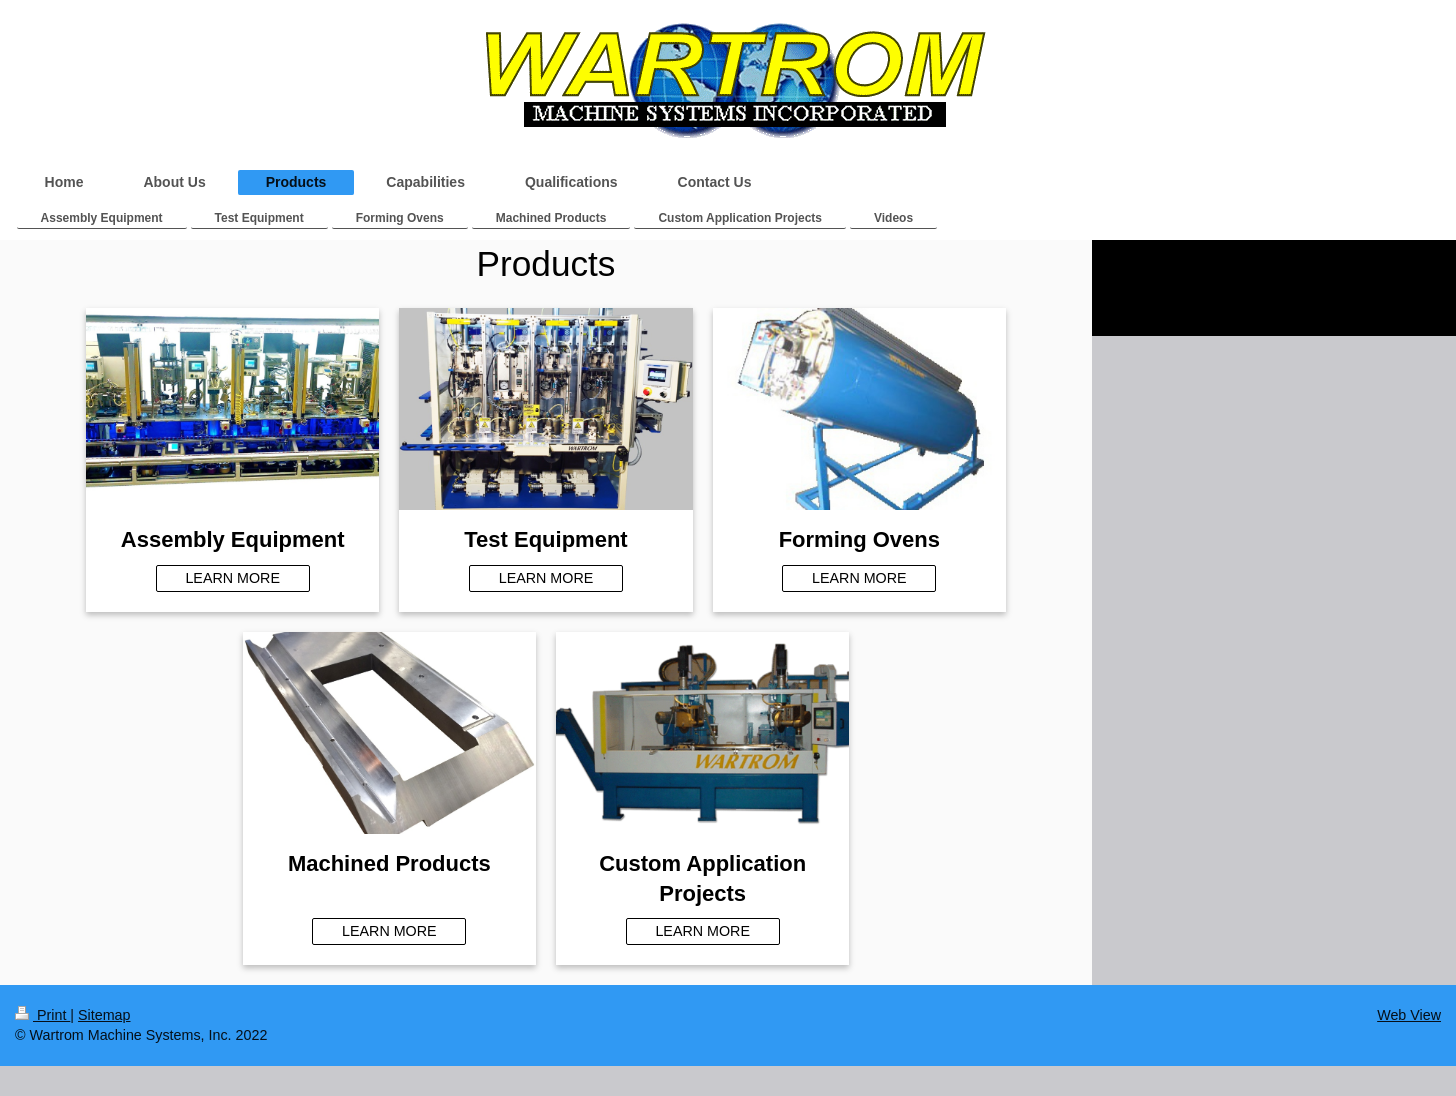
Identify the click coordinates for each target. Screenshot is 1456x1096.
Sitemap (104, 1015)
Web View (1409, 1015)
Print (42, 1015)
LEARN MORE (232, 578)
